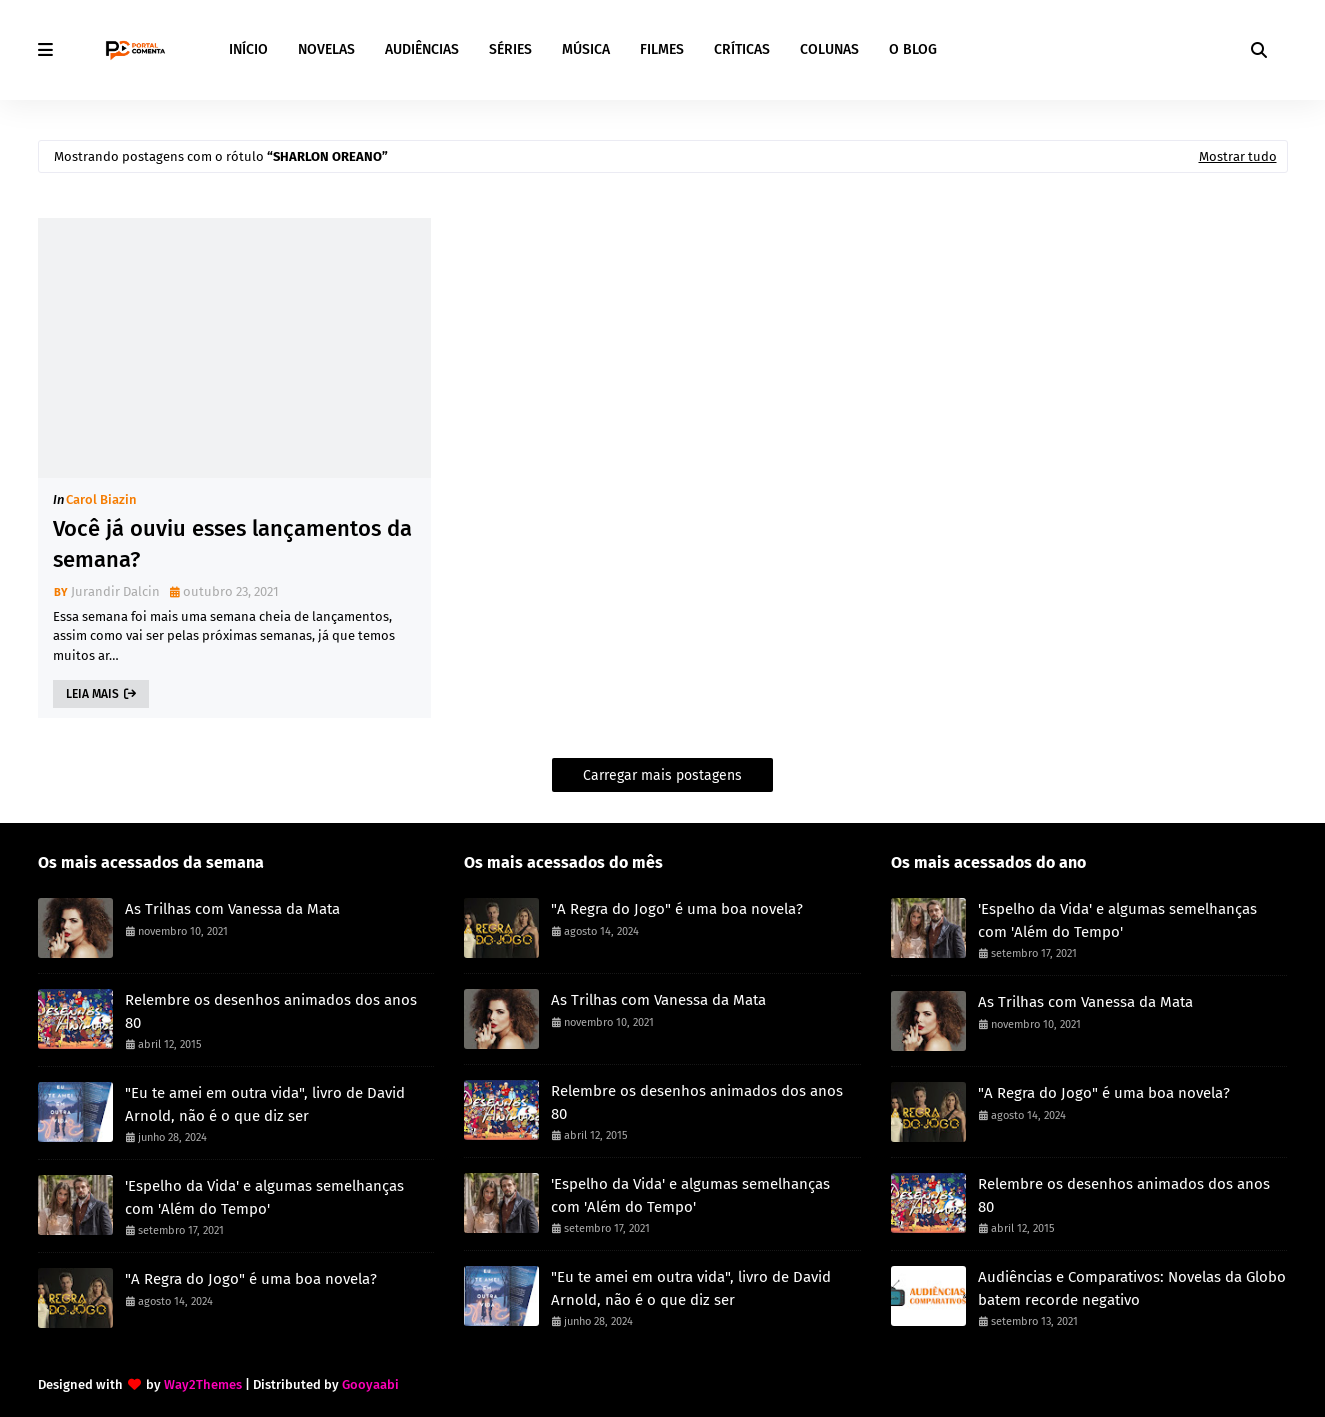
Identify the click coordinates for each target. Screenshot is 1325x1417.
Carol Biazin (101, 499)
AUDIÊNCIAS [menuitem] (422, 49)
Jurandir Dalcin (115, 591)
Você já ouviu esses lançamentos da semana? (232, 544)
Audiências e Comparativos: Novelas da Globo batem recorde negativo (1132, 1288)
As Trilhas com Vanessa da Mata (232, 909)
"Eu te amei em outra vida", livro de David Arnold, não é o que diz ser (265, 1104)
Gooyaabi (370, 1384)
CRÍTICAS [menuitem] (742, 49)
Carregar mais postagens (662, 775)
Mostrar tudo (1238, 156)
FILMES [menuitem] (662, 49)
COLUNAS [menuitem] (829, 49)
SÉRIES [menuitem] (510, 49)
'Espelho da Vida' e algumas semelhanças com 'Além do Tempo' (264, 1197)
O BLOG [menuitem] (913, 49)
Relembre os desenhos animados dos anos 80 (271, 1011)
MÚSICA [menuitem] (586, 49)
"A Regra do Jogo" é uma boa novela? (251, 1279)
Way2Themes (203, 1384)
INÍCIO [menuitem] (248, 49)
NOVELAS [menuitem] (326, 49)
